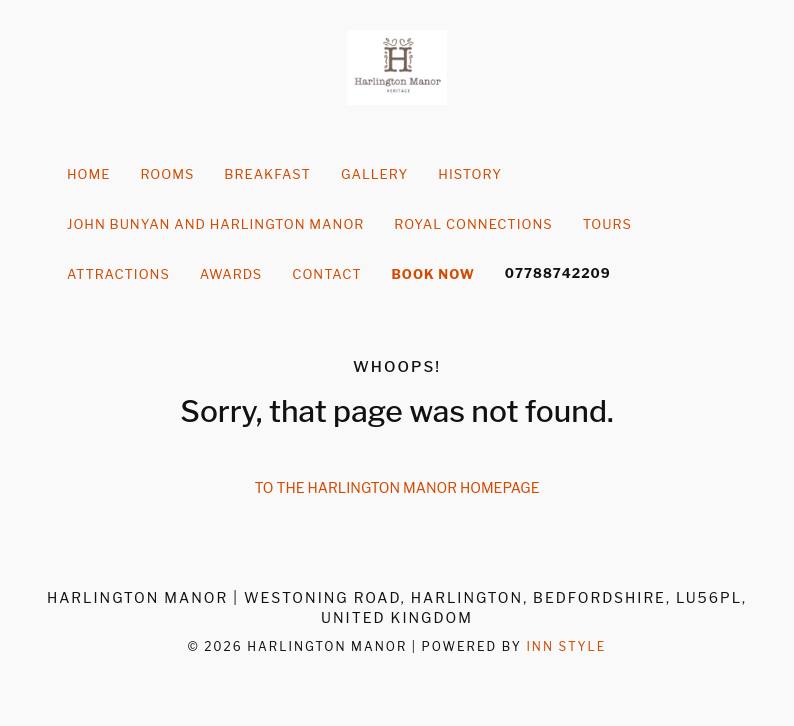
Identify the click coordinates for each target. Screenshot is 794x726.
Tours (607, 224)
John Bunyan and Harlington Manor (215, 224)
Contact (326, 274)
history (470, 174)
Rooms (167, 174)
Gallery (374, 174)
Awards (231, 274)
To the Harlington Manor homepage (397, 487)
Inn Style (566, 646)
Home (88, 174)
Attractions (118, 274)
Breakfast (267, 174)
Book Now (433, 274)
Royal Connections (473, 224)
